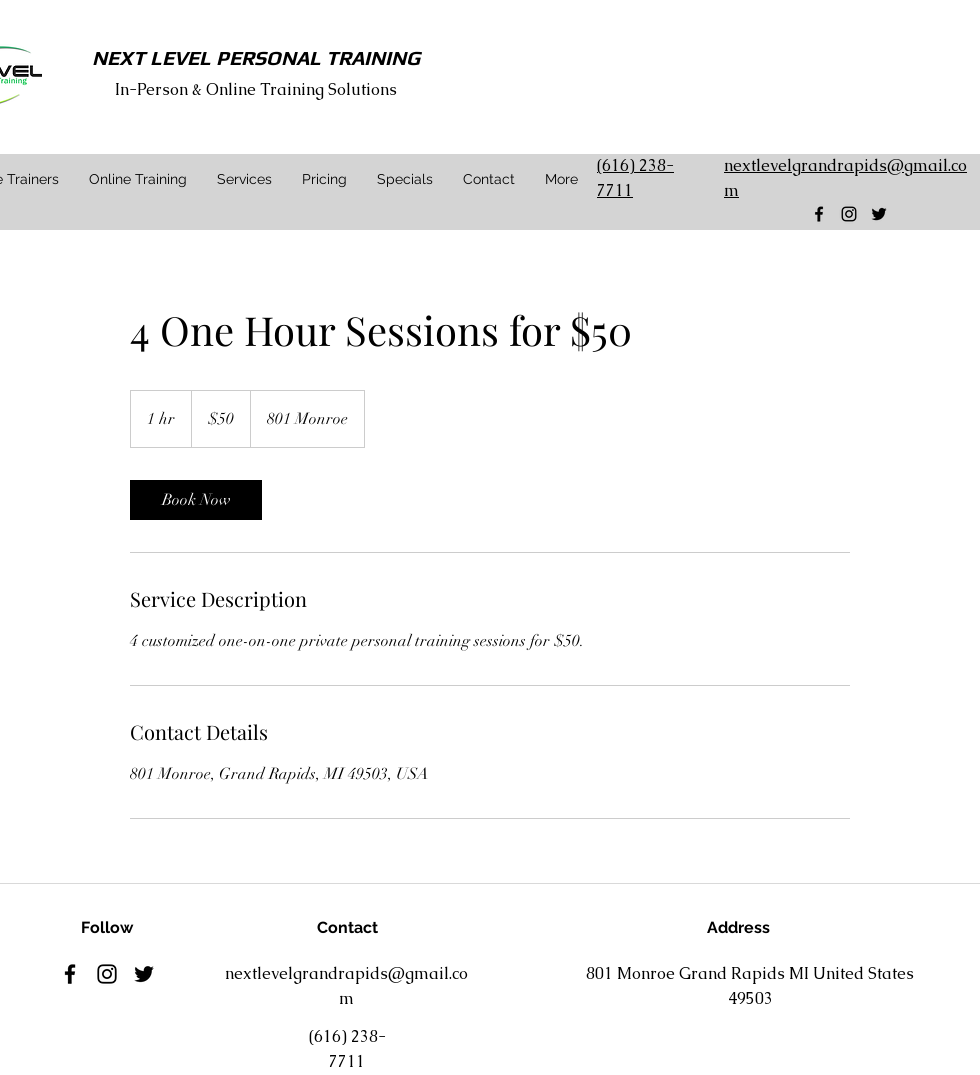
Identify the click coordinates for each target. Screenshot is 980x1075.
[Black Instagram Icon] (849, 214)
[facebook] (819, 214)
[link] (196, 500)
